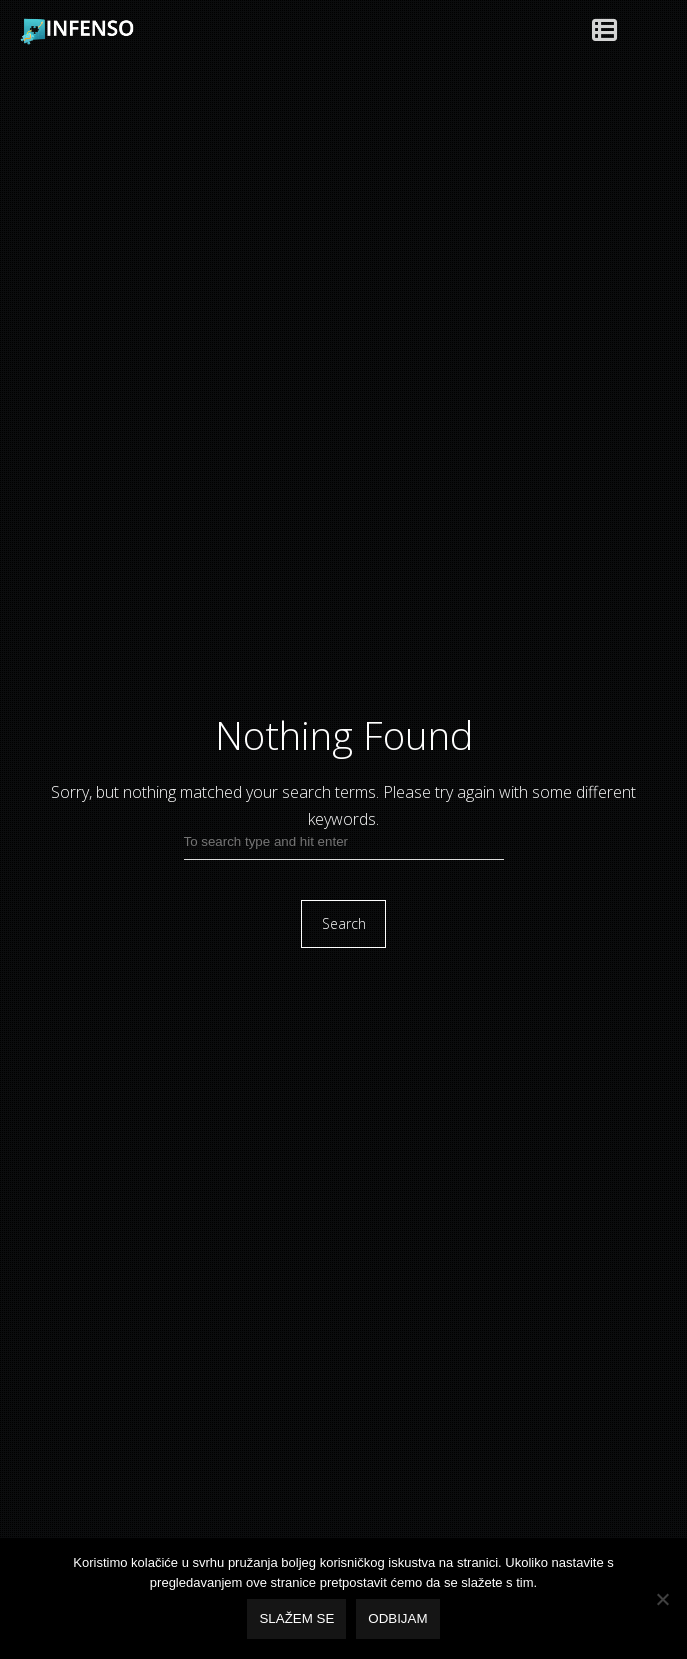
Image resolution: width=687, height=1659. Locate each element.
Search (344, 923)
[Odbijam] (662, 1599)
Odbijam (397, 1618)
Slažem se (296, 1618)
